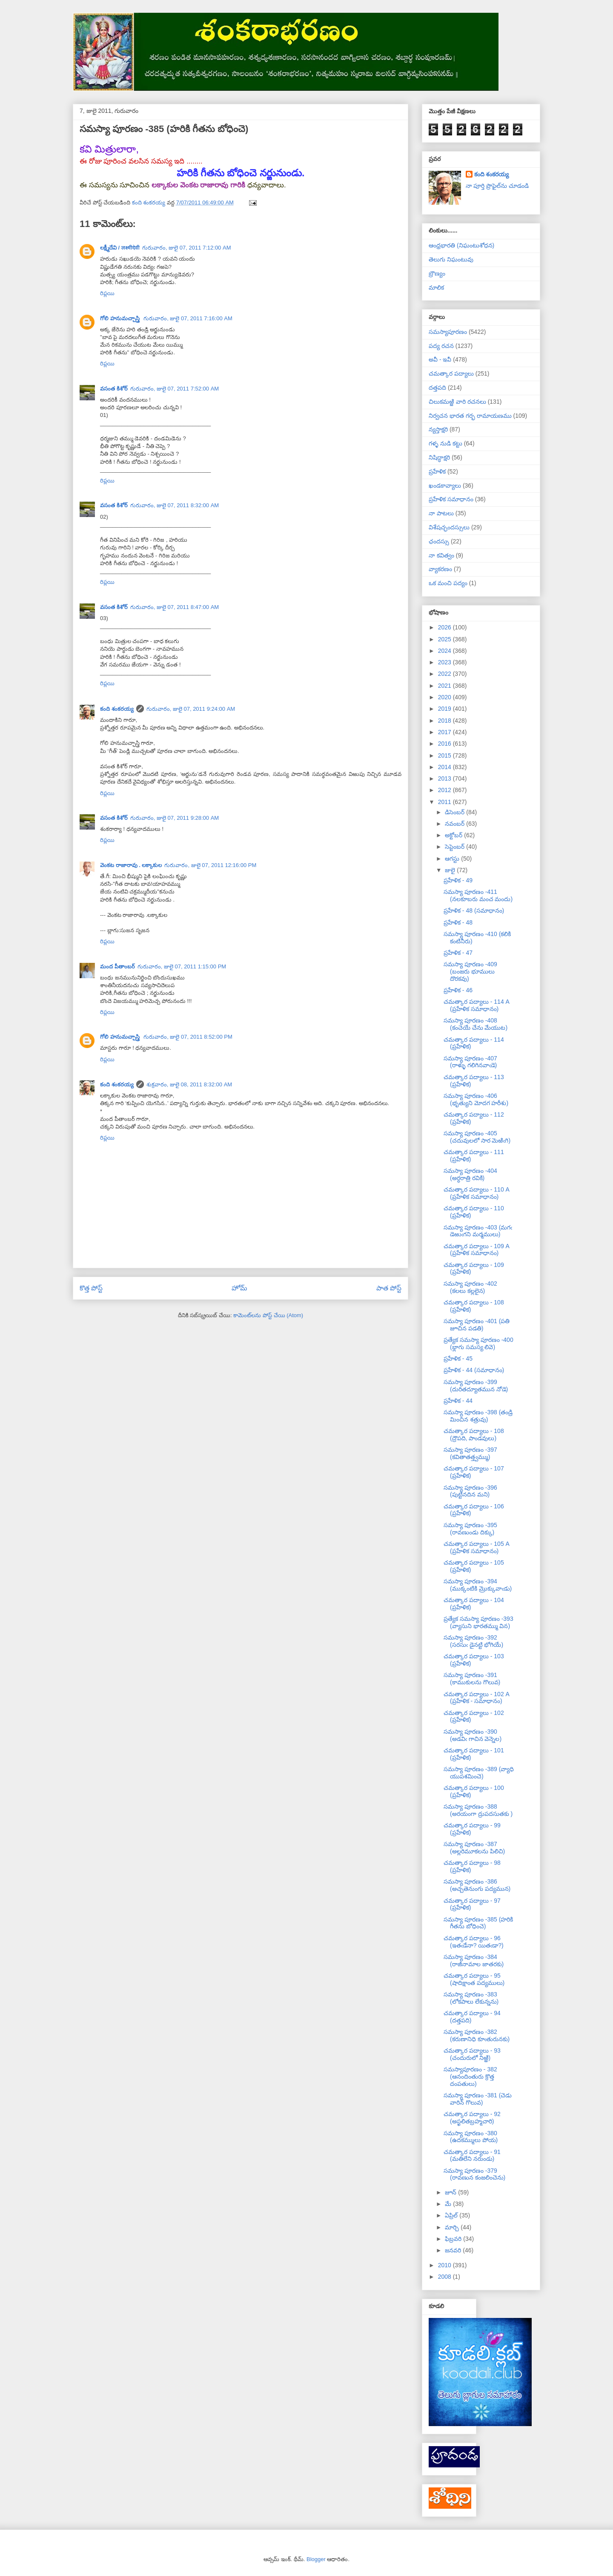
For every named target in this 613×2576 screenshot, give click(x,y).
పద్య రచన (441, 345)
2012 (445, 790)
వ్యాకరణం (440, 569)
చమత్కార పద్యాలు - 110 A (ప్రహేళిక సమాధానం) (476, 1193)
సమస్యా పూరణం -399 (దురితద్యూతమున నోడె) (476, 1385)
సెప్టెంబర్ (455, 846)
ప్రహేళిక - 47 (458, 952)
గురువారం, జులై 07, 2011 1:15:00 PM (181, 966)
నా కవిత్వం (441, 555)
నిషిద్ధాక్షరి (439, 457)
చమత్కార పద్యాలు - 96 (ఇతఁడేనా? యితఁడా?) (474, 1942)
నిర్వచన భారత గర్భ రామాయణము (470, 415)
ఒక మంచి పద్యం (448, 583)
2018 (445, 720)
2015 (445, 755)
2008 (445, 2276)
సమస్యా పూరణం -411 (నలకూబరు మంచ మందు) (478, 895)
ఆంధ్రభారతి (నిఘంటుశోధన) (461, 245)
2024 (445, 650)
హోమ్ (239, 1288)
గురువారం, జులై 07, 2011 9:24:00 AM (190, 709)
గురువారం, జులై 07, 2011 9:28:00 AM (174, 818)
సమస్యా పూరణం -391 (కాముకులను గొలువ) (472, 1678)
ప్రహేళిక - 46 (458, 990)
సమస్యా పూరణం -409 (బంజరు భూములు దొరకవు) (470, 971)
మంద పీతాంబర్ (117, 966)
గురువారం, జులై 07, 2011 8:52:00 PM (187, 1037)
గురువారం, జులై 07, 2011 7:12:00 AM (186, 247)
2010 (445, 2265)
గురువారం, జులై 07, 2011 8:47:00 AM (174, 607)
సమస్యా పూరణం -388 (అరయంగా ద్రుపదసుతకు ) (478, 1810)
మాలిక (436, 287)
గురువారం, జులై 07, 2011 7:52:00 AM (174, 388)
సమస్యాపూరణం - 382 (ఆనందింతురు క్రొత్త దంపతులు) (470, 2076)
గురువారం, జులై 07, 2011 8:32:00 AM (174, 505)
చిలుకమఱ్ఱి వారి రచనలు (457, 401)
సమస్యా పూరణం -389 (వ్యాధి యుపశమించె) (479, 1773)
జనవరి (454, 2250)
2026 (445, 627)
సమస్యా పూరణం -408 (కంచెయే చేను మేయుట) (475, 1024)
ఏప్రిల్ (452, 2215)
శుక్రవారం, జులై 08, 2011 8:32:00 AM (189, 1084)
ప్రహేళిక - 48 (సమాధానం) (474, 910)
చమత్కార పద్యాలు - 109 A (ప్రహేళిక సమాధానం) (476, 1250)
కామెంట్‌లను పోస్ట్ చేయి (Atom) (268, 1315)
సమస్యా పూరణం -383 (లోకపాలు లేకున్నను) (471, 1998)
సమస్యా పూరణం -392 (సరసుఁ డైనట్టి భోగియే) (473, 1641)
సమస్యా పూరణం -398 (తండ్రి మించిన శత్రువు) (478, 1416)
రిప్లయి (107, 293)
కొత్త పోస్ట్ (91, 1288)
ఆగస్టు (453, 858)
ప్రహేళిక (437, 471)
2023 (445, 662)
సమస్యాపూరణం (448, 331)
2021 (445, 685)
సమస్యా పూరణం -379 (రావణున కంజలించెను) (474, 2174)
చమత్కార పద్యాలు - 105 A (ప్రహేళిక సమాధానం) (476, 1547)
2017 (445, 732)
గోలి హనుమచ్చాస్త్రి (120, 318)
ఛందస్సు (439, 541)
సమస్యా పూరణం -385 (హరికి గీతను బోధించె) (478, 1923)
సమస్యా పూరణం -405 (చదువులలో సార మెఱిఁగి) (477, 1137)
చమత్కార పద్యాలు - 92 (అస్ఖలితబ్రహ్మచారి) (472, 2118)
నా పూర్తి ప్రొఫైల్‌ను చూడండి (497, 185)
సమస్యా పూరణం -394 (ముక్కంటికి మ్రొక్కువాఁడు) (478, 1585)
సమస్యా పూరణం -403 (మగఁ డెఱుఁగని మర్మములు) (478, 1231)
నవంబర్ (455, 823)
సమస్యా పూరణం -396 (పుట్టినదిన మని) (470, 1491)
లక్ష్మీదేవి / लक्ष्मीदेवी (120, 247)
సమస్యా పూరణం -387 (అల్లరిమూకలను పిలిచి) (474, 1848)
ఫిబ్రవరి (454, 2238)
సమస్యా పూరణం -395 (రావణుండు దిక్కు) (470, 1529)
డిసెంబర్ (455, 812)
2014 (445, 767)
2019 (445, 708)
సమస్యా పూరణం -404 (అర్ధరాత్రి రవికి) (470, 1174)
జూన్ (451, 2192)
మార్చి (453, 2227)
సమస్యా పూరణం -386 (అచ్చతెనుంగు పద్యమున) (477, 1885)
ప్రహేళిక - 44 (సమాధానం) (474, 1370)
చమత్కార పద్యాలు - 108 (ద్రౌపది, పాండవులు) (474, 1434)
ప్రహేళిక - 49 (458, 880)
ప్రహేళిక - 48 (458, 922)
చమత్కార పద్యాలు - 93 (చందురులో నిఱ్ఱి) (472, 2054)
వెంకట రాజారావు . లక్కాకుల (131, 865)
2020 (445, 697)
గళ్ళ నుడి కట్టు (445, 443)
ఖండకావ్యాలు (445, 485)
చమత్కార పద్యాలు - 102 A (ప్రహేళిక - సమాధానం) (476, 1698)
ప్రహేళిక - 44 (458, 1400)
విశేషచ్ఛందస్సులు (449, 527)
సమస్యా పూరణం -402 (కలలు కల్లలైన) (470, 1287)
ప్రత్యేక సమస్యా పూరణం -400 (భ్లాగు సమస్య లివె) (478, 1343)
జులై (451, 870)
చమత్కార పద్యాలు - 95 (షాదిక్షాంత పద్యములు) (474, 1979)
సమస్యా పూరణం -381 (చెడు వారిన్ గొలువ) (478, 2099)
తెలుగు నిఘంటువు (451, 259)
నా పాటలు (441, 513)
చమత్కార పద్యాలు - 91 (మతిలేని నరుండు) (472, 2155)
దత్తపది (437, 387)
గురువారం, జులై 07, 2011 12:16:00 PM (210, 865)
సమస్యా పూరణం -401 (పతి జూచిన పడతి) (477, 1325)
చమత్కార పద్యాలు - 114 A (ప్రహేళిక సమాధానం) (476, 1005)
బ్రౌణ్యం (437, 273)
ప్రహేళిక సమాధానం (451, 499)
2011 (445, 801)
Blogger (316, 2559)
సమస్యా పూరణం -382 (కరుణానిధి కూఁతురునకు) (477, 2035)
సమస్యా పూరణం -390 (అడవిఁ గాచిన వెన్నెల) (472, 1735)
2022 (445, 673)
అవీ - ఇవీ (440, 359)
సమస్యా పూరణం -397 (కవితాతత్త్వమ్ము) (470, 1453)
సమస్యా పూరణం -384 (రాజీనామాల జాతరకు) (474, 1960)
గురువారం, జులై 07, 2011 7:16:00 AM (187, 318)
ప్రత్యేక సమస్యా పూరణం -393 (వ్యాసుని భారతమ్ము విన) (478, 1622)
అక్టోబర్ (454, 835)
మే (449, 2203)
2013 (445, 778)
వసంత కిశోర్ (114, 388)
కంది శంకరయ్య (117, 709)
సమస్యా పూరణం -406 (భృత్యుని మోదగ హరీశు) (476, 1099)
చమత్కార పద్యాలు (451, 373)
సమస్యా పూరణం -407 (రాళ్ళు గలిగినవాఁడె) (470, 1062)
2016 (445, 743)
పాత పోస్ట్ (388, 1288)
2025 (445, 639)
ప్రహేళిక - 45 (458, 1358)
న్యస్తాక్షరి (438, 429)
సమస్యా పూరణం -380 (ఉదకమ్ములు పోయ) (471, 2137)
